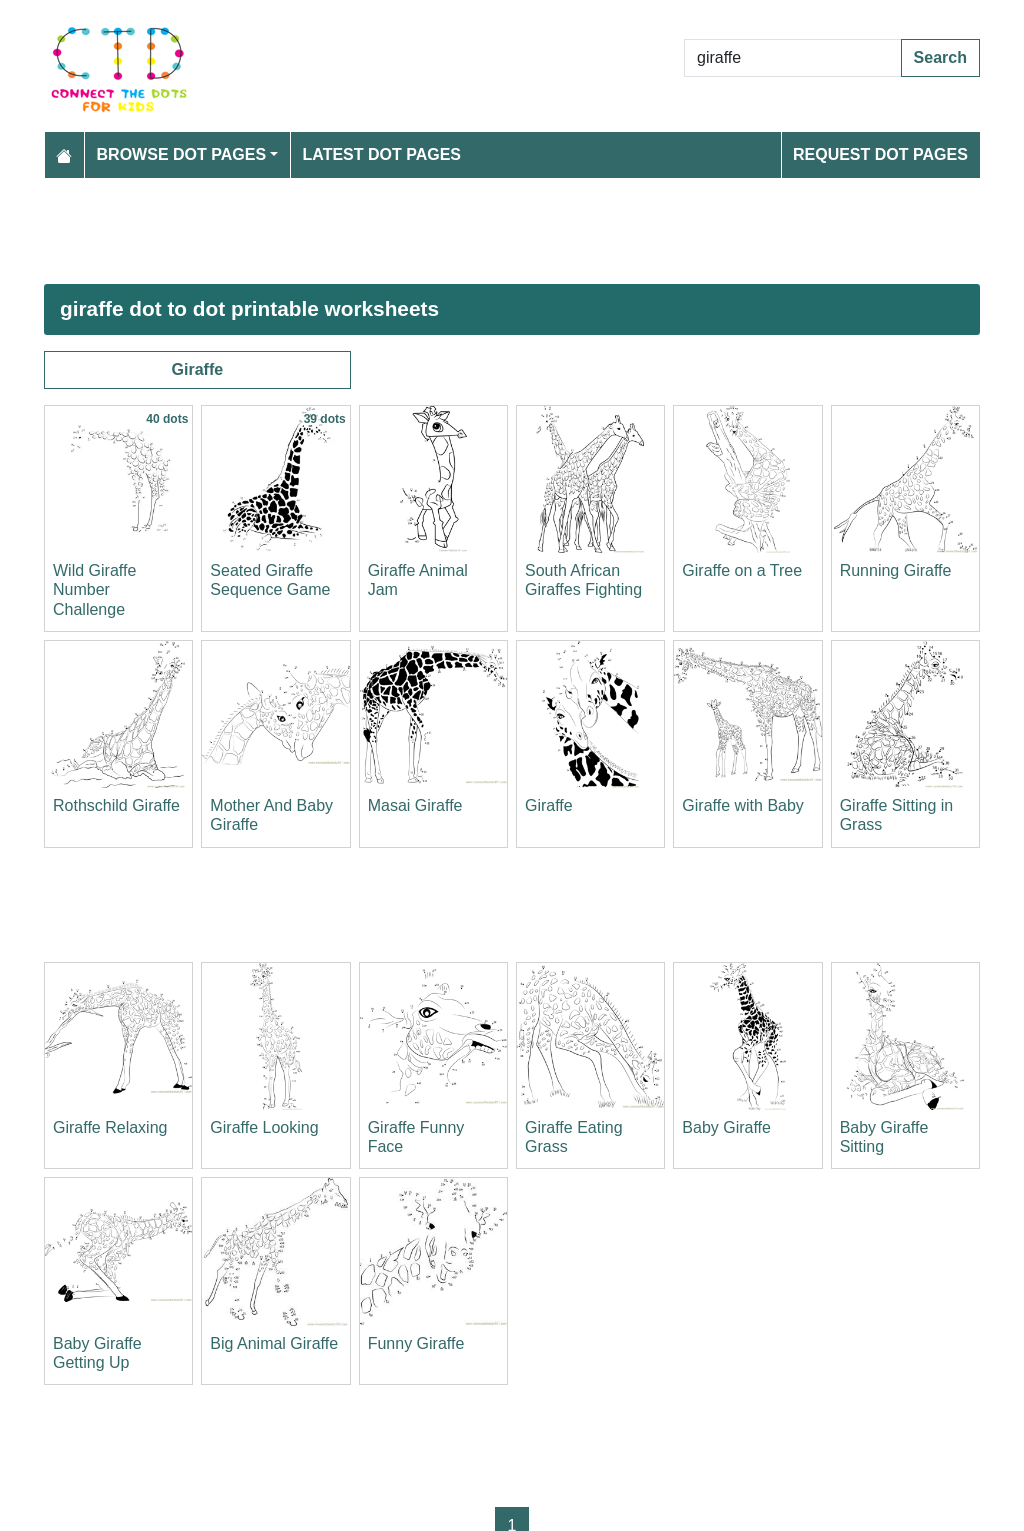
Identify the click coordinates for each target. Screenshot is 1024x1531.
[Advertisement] (512, 231)
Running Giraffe (896, 570)
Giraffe (198, 369)
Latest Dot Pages (382, 154)
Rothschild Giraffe (116, 805)
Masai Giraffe (415, 805)
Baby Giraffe (726, 1127)
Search (940, 57)
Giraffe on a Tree (742, 570)
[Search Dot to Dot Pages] (793, 58)
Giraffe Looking (264, 1127)
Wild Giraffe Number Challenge (94, 589)
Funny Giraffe (416, 1343)
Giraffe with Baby (743, 805)
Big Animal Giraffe (274, 1343)
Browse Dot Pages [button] (182, 154)
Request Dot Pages (880, 154)
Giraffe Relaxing (110, 1127)
